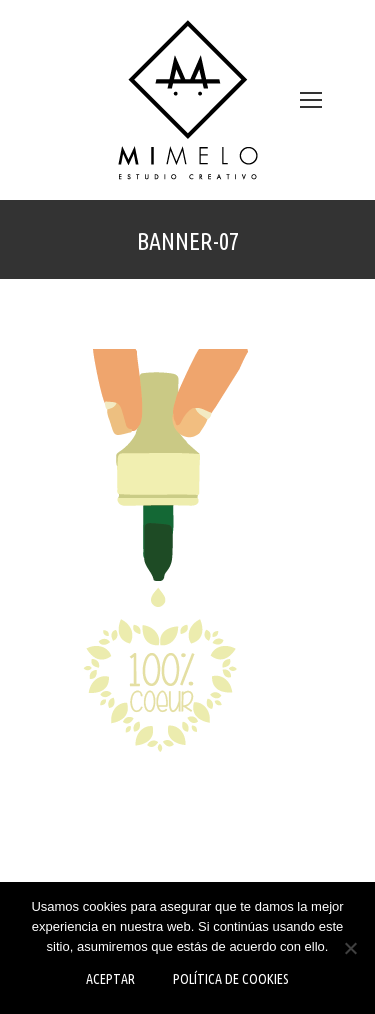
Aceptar (110, 979)
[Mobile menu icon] (311, 100)
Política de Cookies (231, 979)
